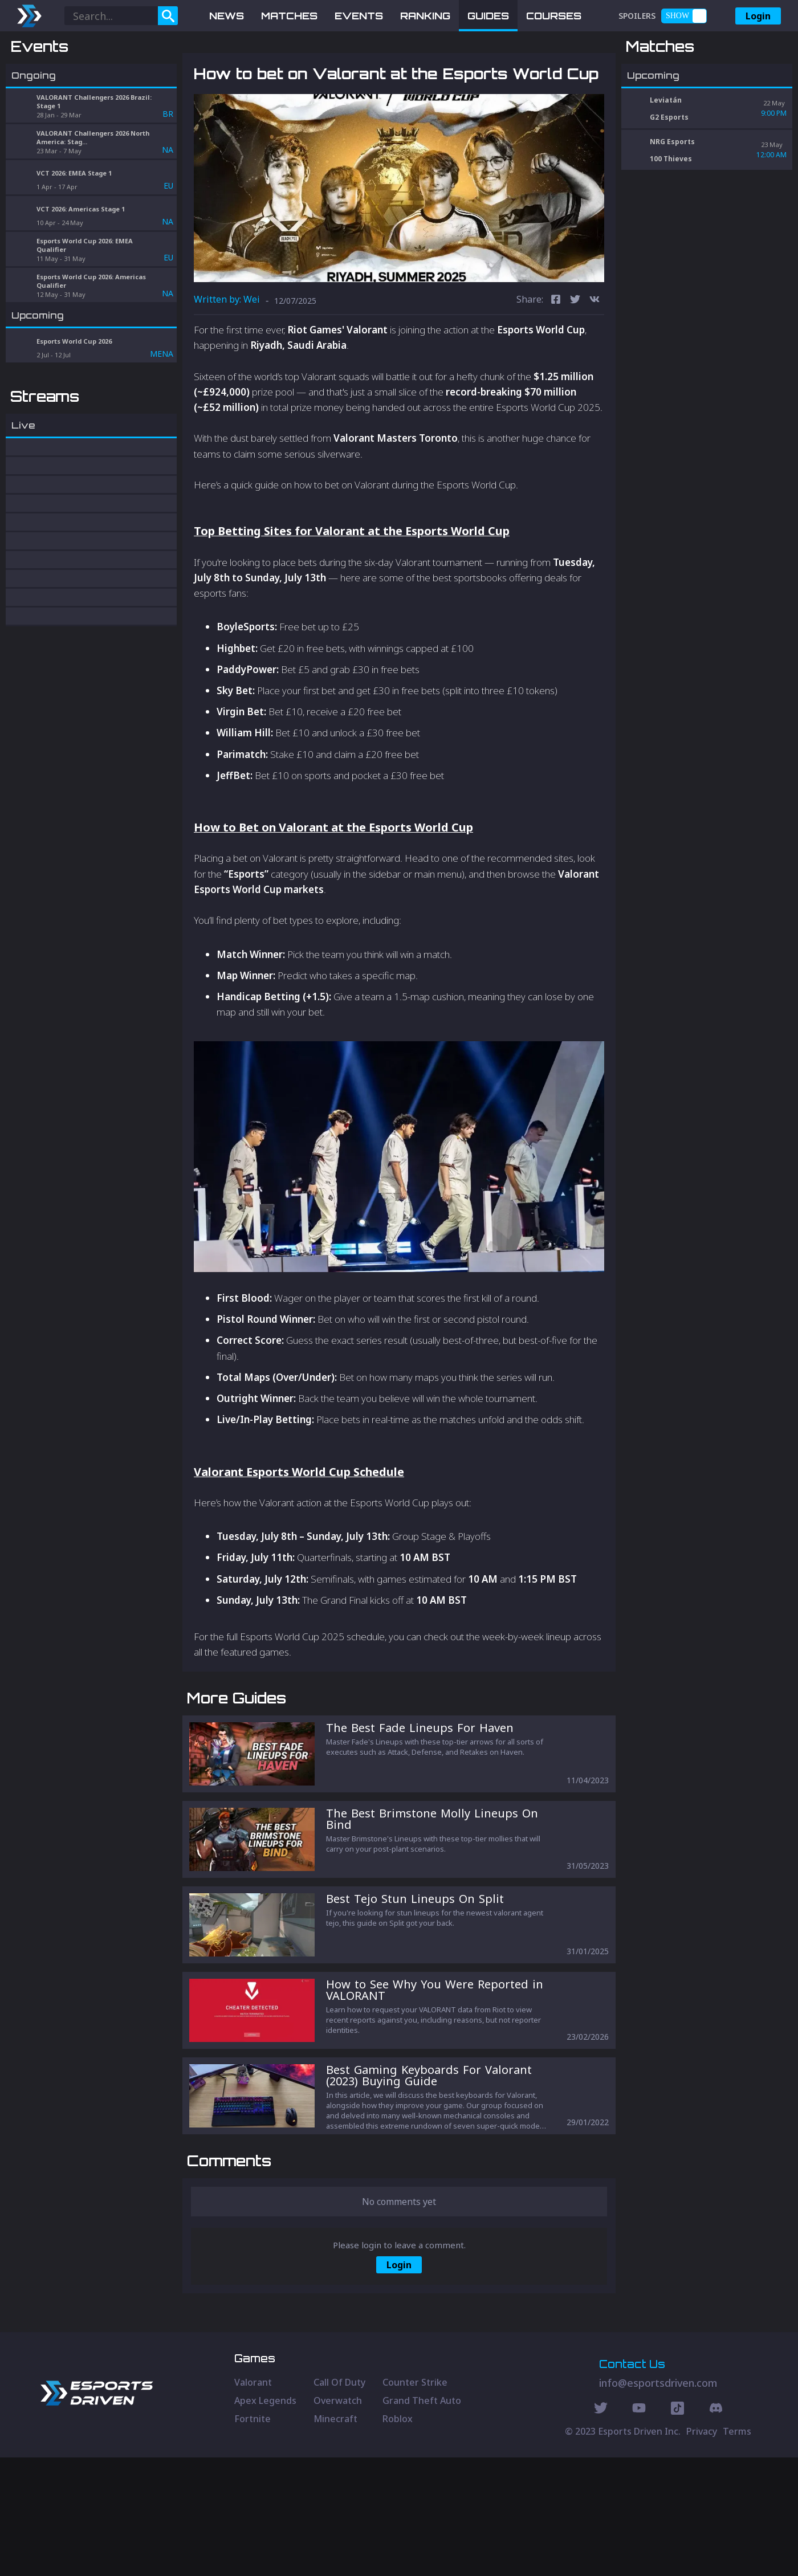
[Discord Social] (677, 2528)
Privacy (701, 2550)
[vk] (594, 359)
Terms (737, 2550)
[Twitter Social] (601, 2528)
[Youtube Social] (639, 2528)
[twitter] (575, 359)
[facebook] (556, 359)
